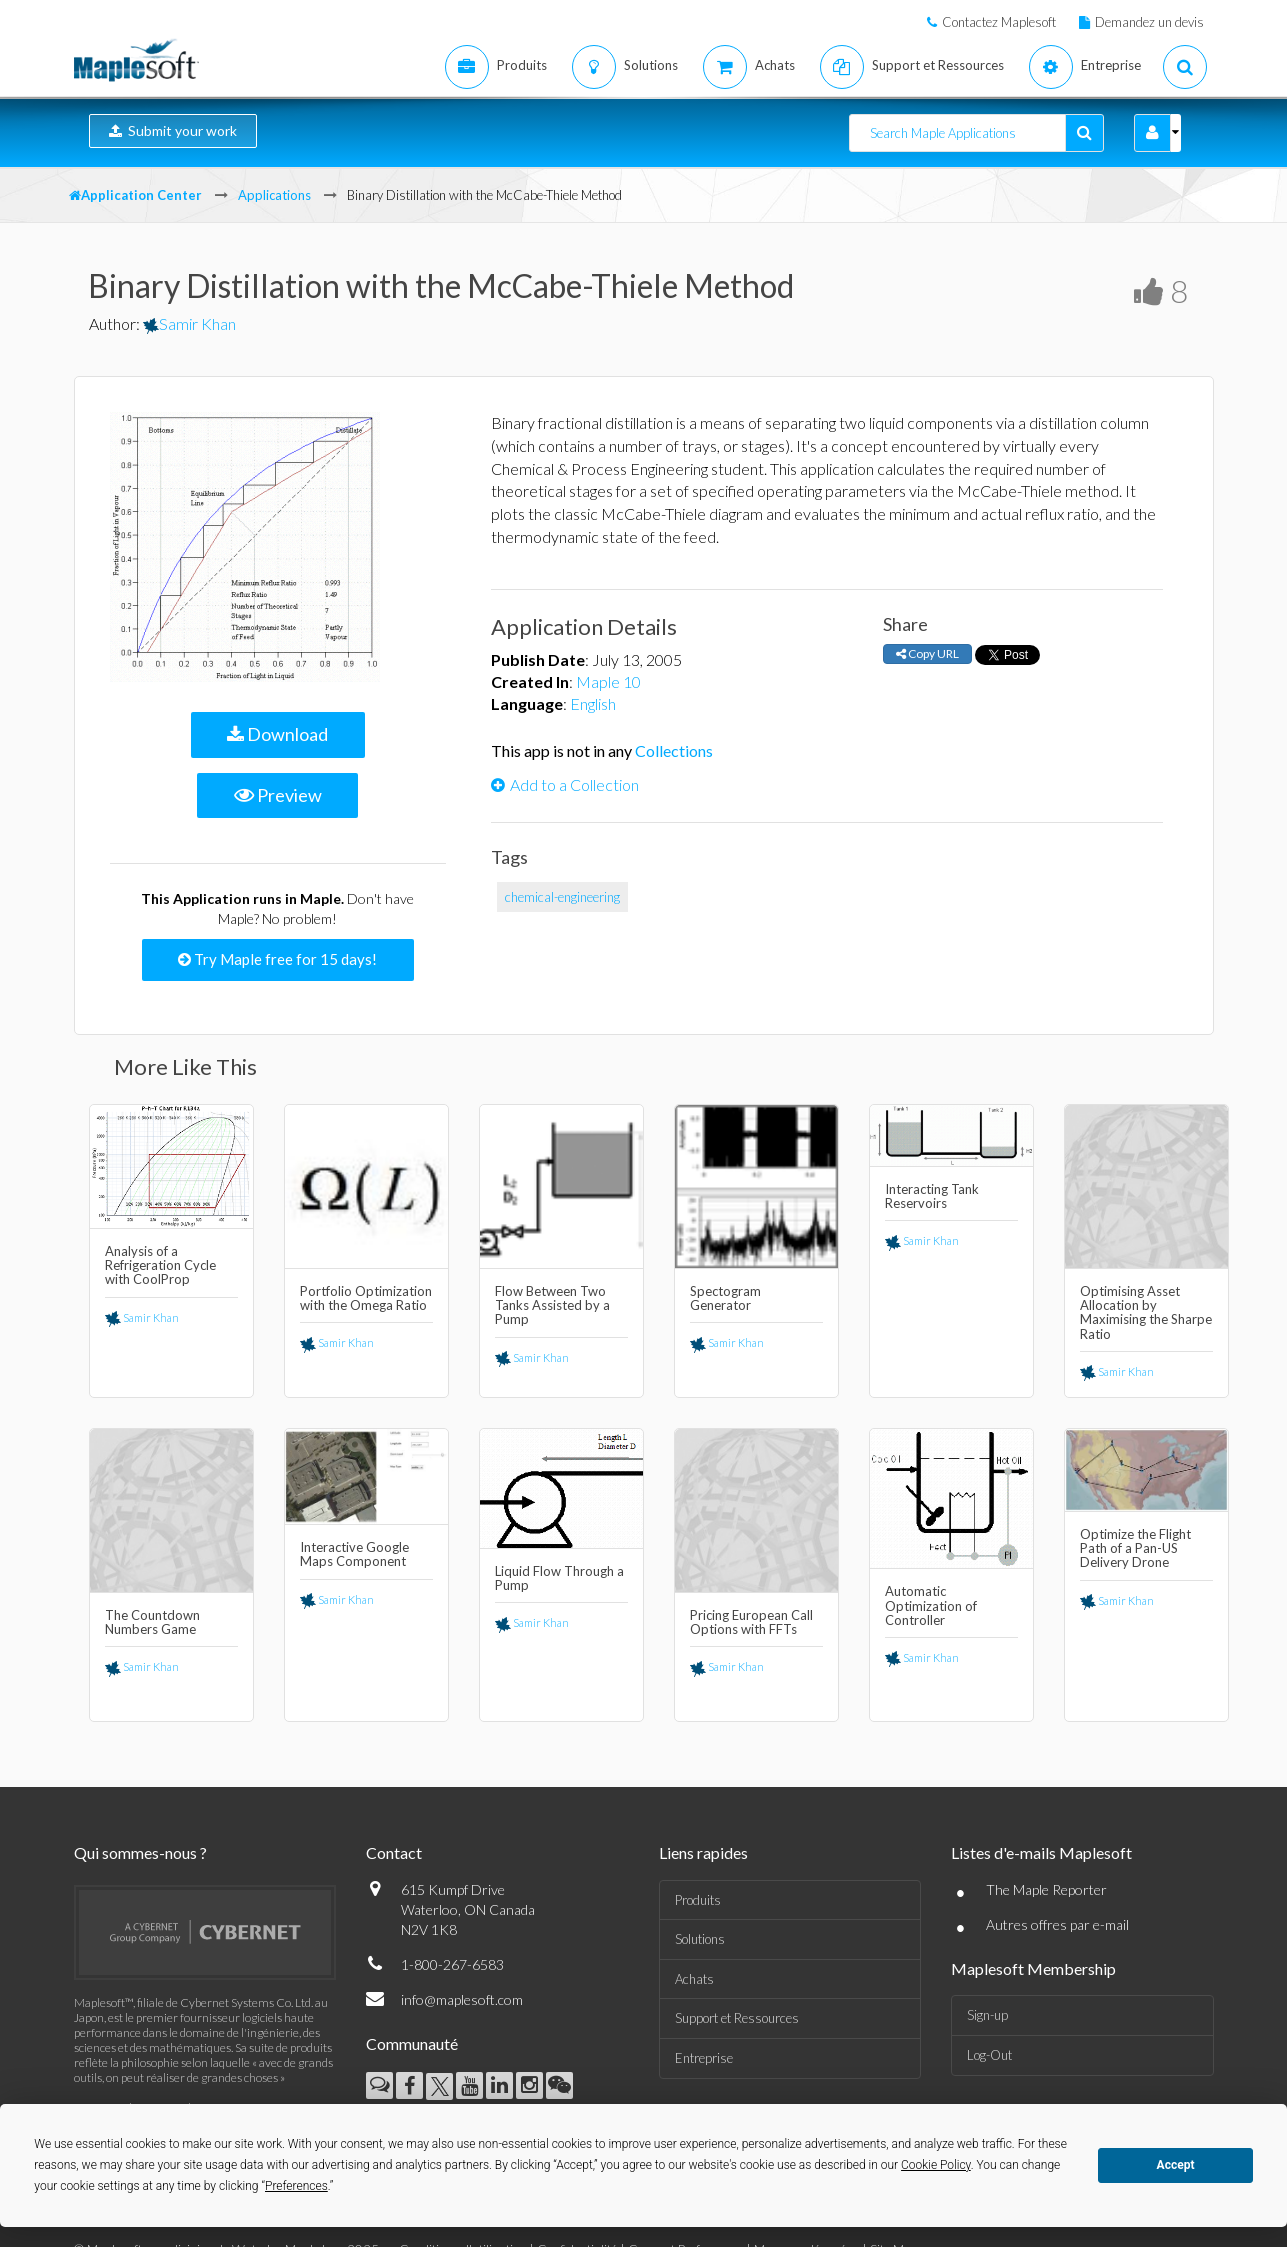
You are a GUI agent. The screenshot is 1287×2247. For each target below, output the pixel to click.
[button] (1152, 133)
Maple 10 (608, 681)
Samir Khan (189, 323)
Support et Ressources (737, 2018)
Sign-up (987, 2015)
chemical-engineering (562, 897)
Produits (698, 1900)
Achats (694, 1979)
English (593, 703)
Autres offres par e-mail (1057, 1924)
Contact (394, 1852)
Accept (1176, 2165)
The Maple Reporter (1046, 1889)
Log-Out (989, 2055)
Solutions (700, 1939)
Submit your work (173, 130)
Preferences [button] (296, 2186)
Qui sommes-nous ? (140, 1852)
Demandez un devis (1149, 22)
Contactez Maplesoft (999, 22)
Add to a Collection (565, 784)
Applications (274, 195)
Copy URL (927, 653)
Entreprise (704, 2058)
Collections (674, 750)
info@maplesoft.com (462, 1999)
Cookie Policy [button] (936, 2165)
